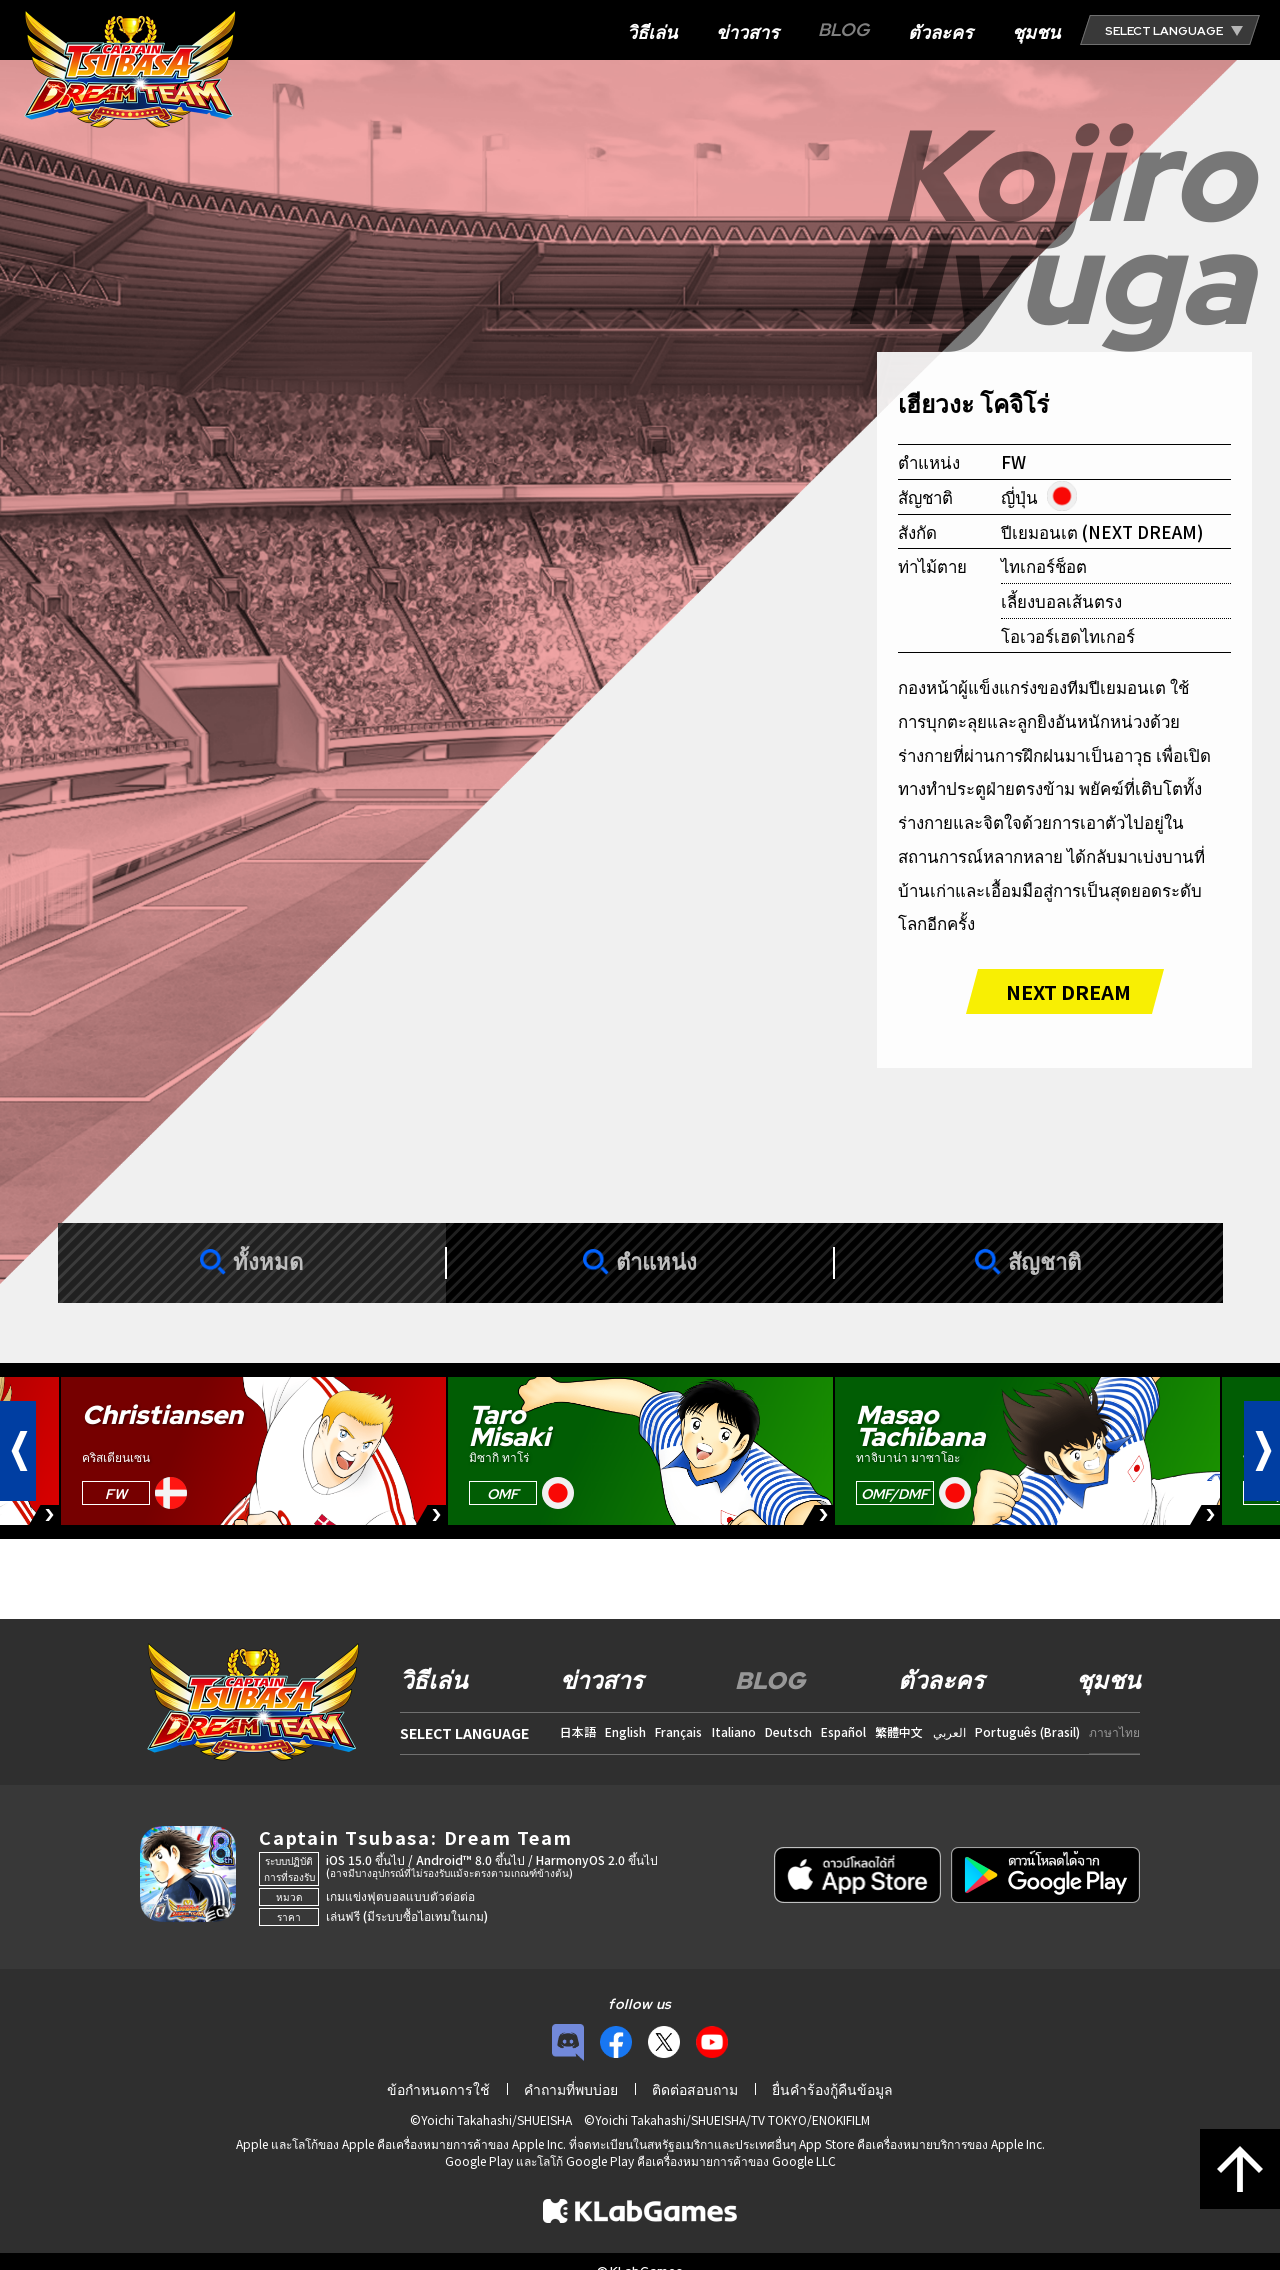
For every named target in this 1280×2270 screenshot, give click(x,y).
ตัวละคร (940, 32)
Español (843, 1731)
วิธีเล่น (652, 32)
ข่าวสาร (747, 32)
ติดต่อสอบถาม (695, 2089)
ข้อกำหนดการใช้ (438, 2089)
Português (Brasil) (1027, 1731)
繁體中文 (899, 1731)
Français (678, 1731)
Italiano (734, 1731)
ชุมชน (1036, 32)
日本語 (578, 1731)
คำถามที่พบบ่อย (571, 2089)
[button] (18, 1451)
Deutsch (788, 1731)
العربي (949, 1731)
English (625, 1731)
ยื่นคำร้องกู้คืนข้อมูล (832, 2089)
